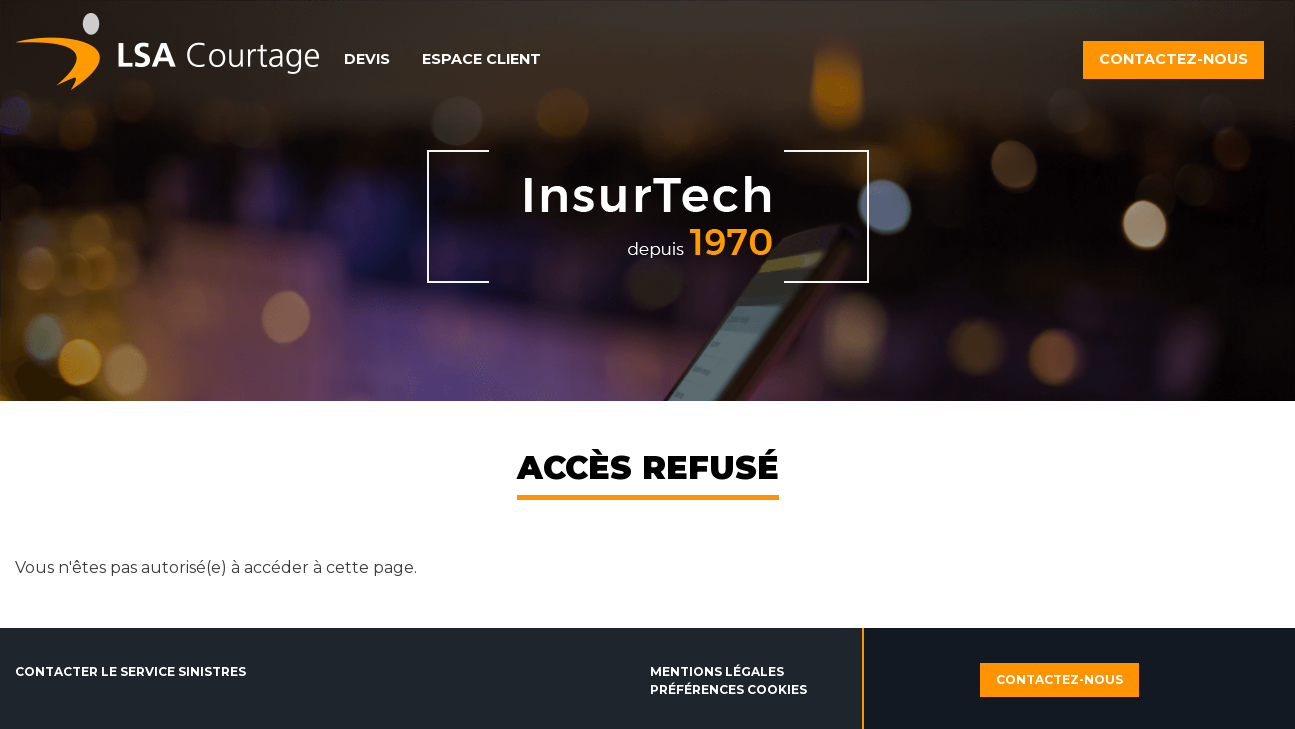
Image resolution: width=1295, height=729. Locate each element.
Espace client (481, 59)
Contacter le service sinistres (130, 671)
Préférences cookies (728, 689)
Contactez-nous (1173, 59)
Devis (367, 59)
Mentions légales (717, 671)
